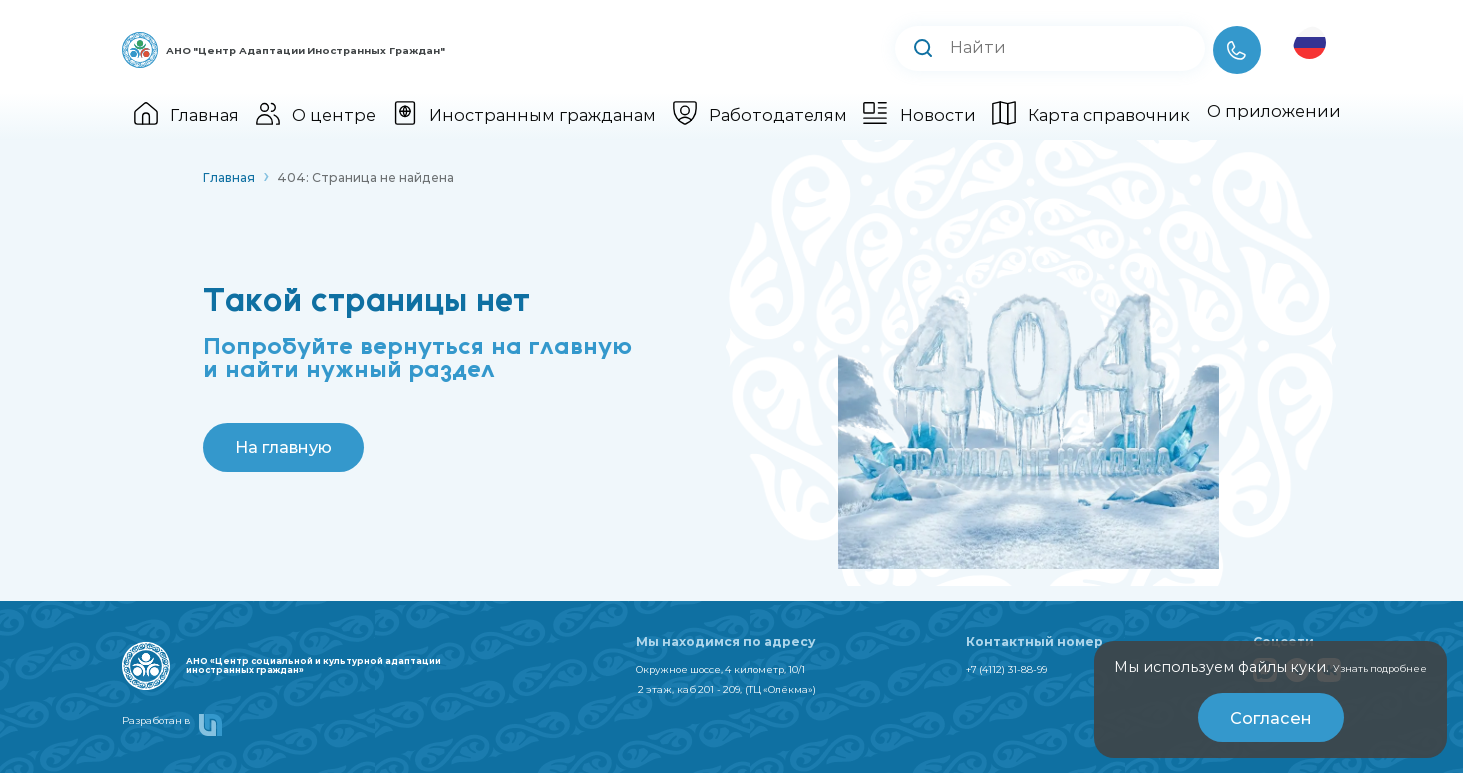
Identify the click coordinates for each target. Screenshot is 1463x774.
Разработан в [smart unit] (189, 727)
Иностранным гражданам (524, 115)
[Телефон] (1237, 50)
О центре (316, 115)
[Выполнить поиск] (923, 49)
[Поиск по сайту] (1068, 47)
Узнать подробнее (1355, 667)
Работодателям (760, 115)
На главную (286, 447)
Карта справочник (1091, 115)
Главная (186, 115)
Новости (919, 115)
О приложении (1274, 111)
